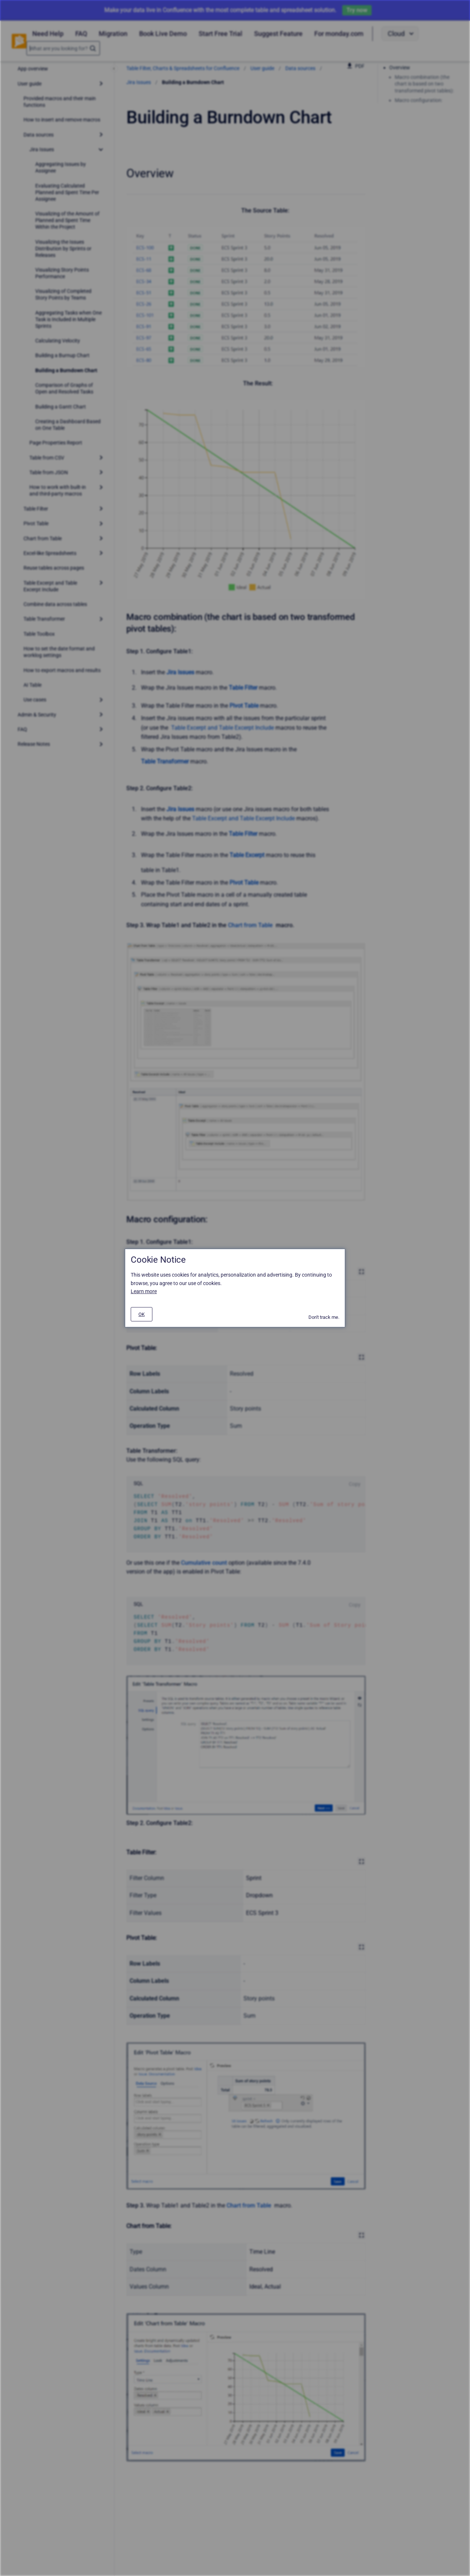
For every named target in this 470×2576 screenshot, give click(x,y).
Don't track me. (323, 1317)
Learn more (144, 1291)
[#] (141, 1314)
